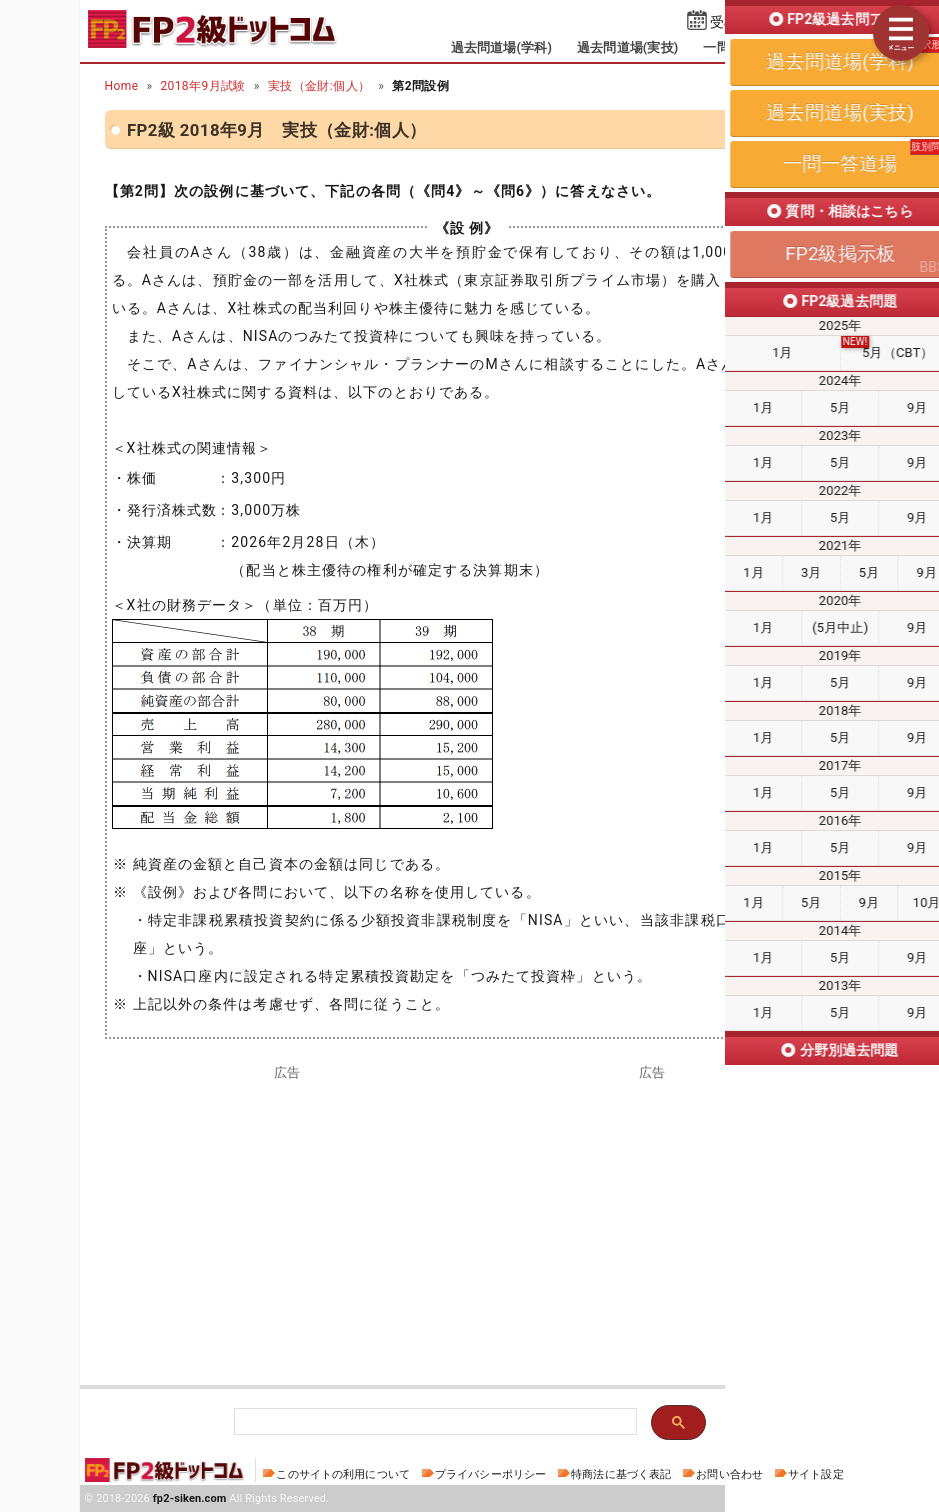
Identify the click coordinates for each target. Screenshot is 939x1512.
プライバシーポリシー (490, 1474)
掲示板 (826, 47)
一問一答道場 (742, 47)
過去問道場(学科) (501, 47)
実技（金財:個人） (319, 86)
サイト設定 (816, 1474)
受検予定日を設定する (780, 22)
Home (122, 86)
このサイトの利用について (343, 1474)
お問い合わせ (729, 1474)
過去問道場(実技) (627, 47)
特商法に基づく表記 (621, 1474)
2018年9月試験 (202, 86)
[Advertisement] (287, 1220)
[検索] (433, 1422)
